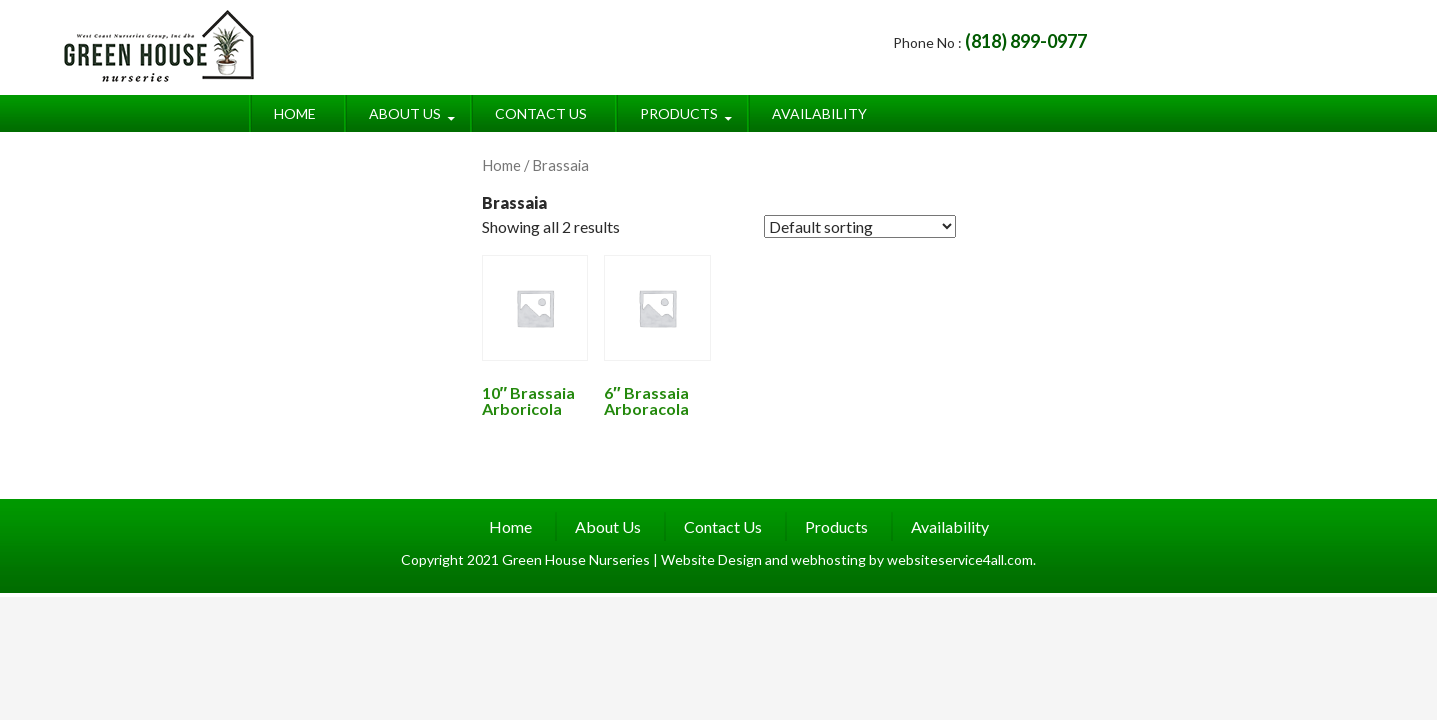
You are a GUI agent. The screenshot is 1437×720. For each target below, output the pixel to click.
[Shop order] (860, 226)
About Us (405, 113)
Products (679, 113)
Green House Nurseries (577, 559)
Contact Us (541, 113)
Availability (819, 113)
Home (295, 113)
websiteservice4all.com (960, 559)
